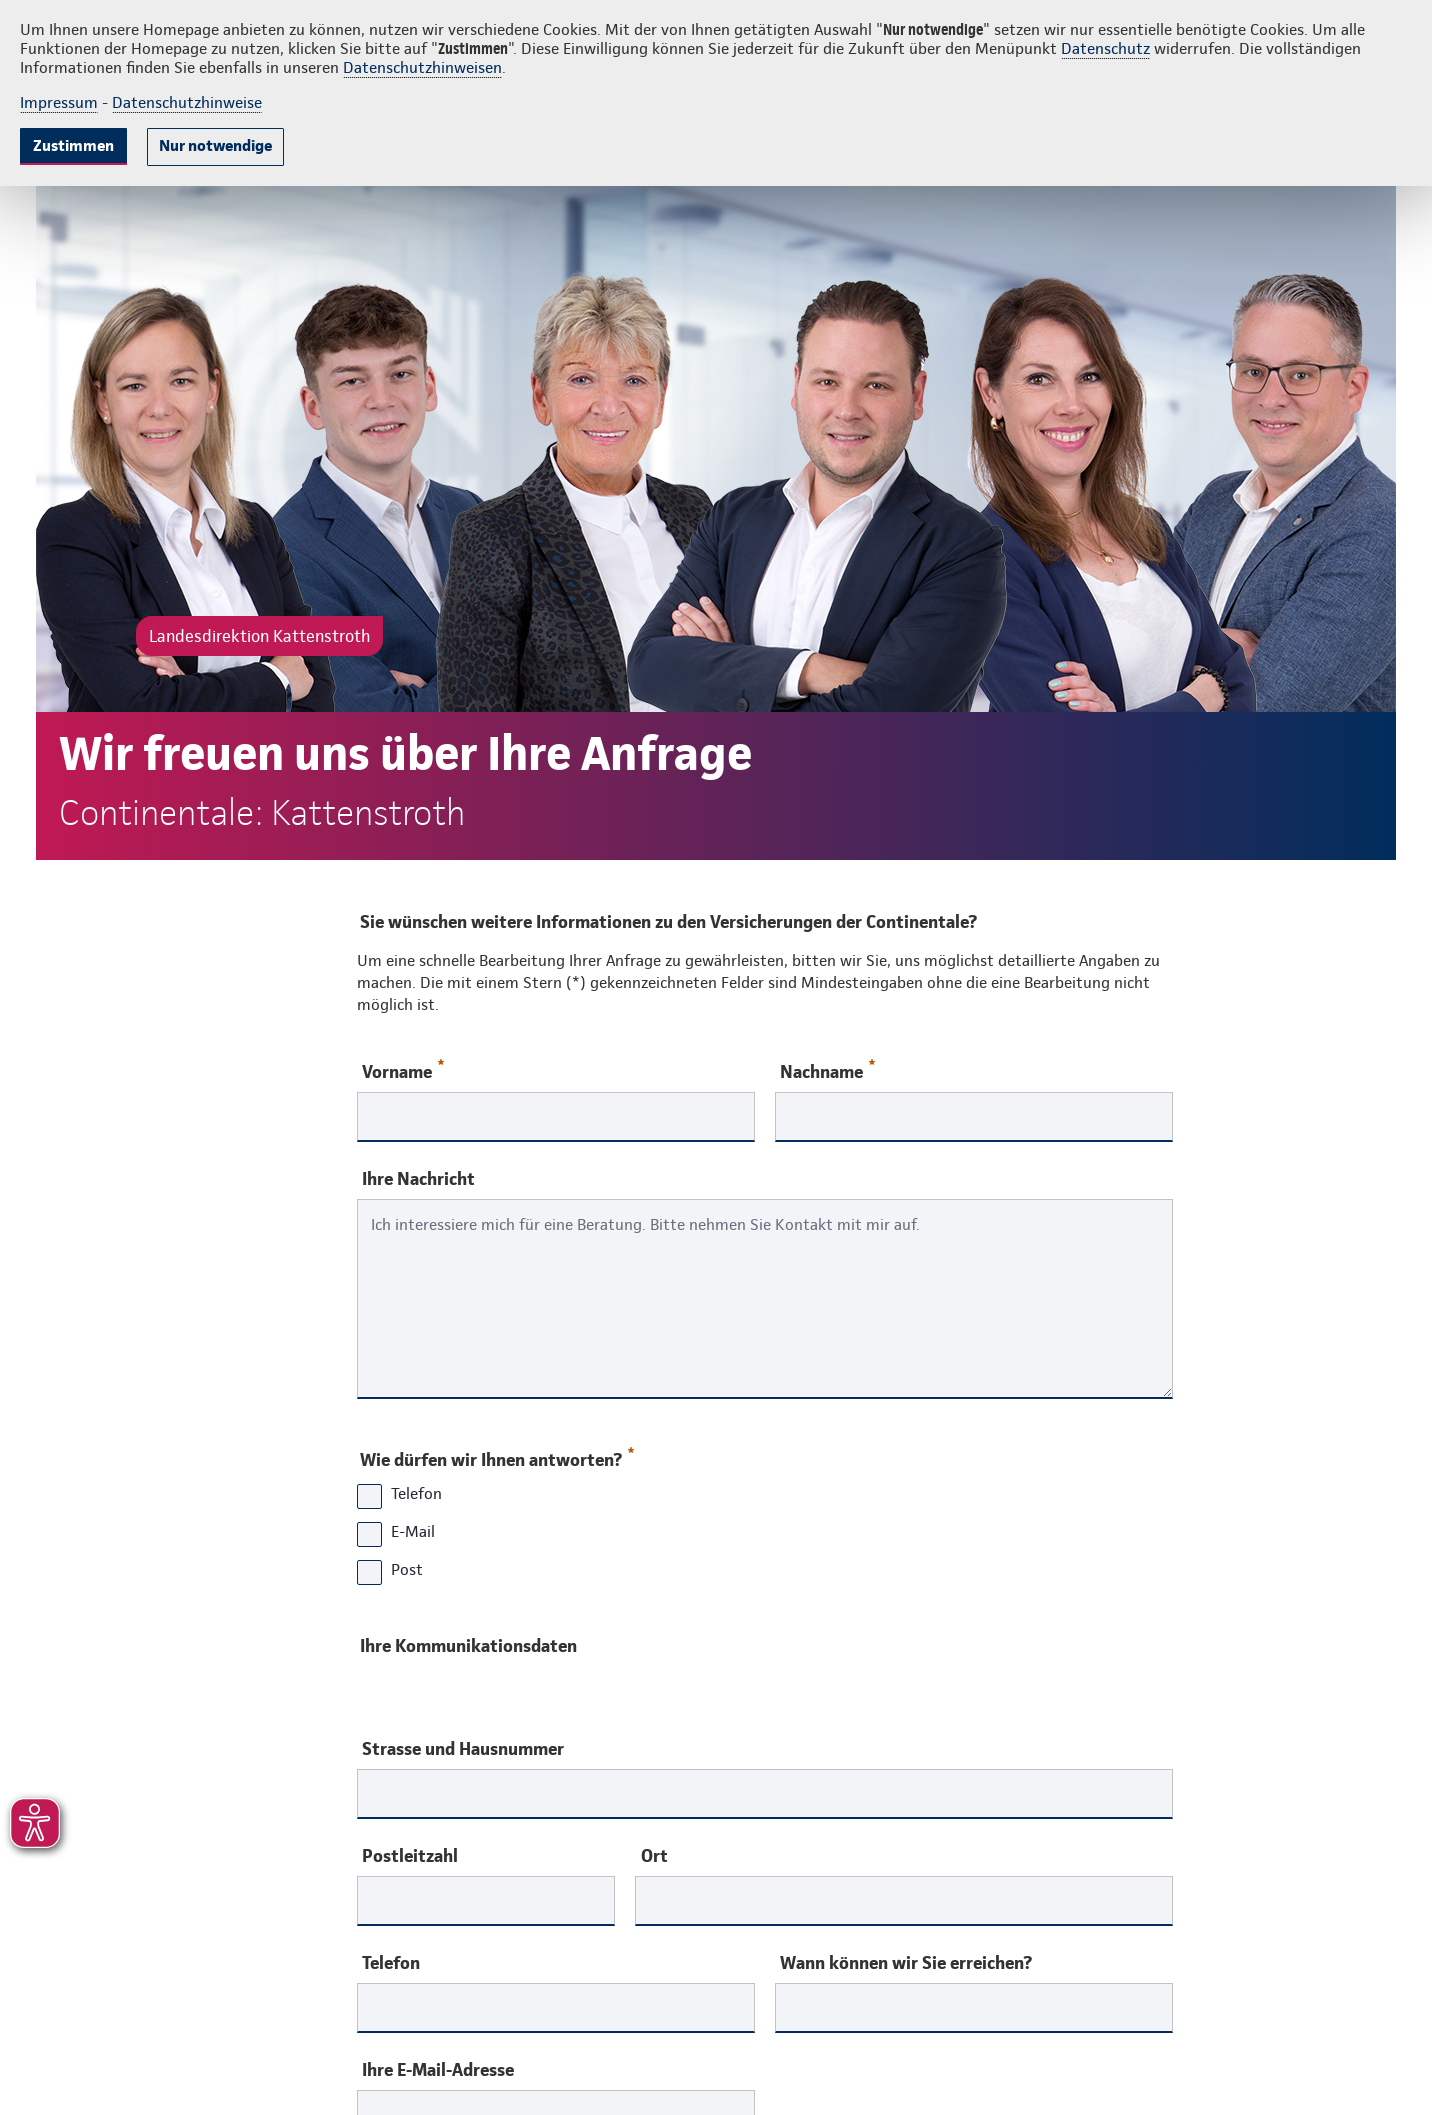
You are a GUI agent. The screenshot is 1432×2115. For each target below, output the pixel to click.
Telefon (391, 1963)
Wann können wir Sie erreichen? (906, 1963)
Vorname (403, 1070)
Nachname (827, 1070)
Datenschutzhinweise (187, 102)
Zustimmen (73, 145)
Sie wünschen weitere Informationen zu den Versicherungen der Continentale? (668, 921)
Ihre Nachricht (418, 1179)
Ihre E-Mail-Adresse (438, 2070)
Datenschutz (1105, 48)
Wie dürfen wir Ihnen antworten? (496, 1455)
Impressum (59, 102)
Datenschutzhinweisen (422, 67)
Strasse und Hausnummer (463, 1749)
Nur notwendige (215, 145)
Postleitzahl (410, 1856)
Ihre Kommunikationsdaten (468, 1645)
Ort (654, 1856)
